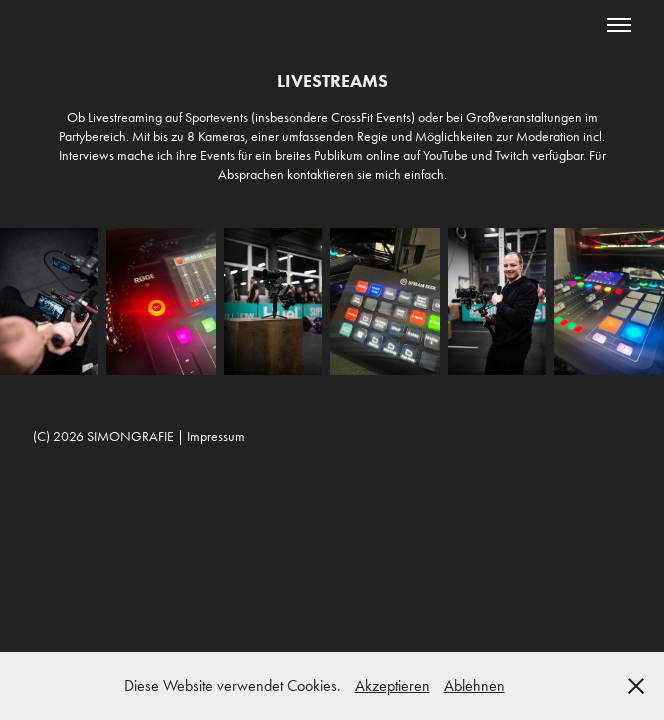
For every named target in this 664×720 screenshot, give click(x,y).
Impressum (216, 436)
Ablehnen (474, 685)
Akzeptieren (392, 685)
